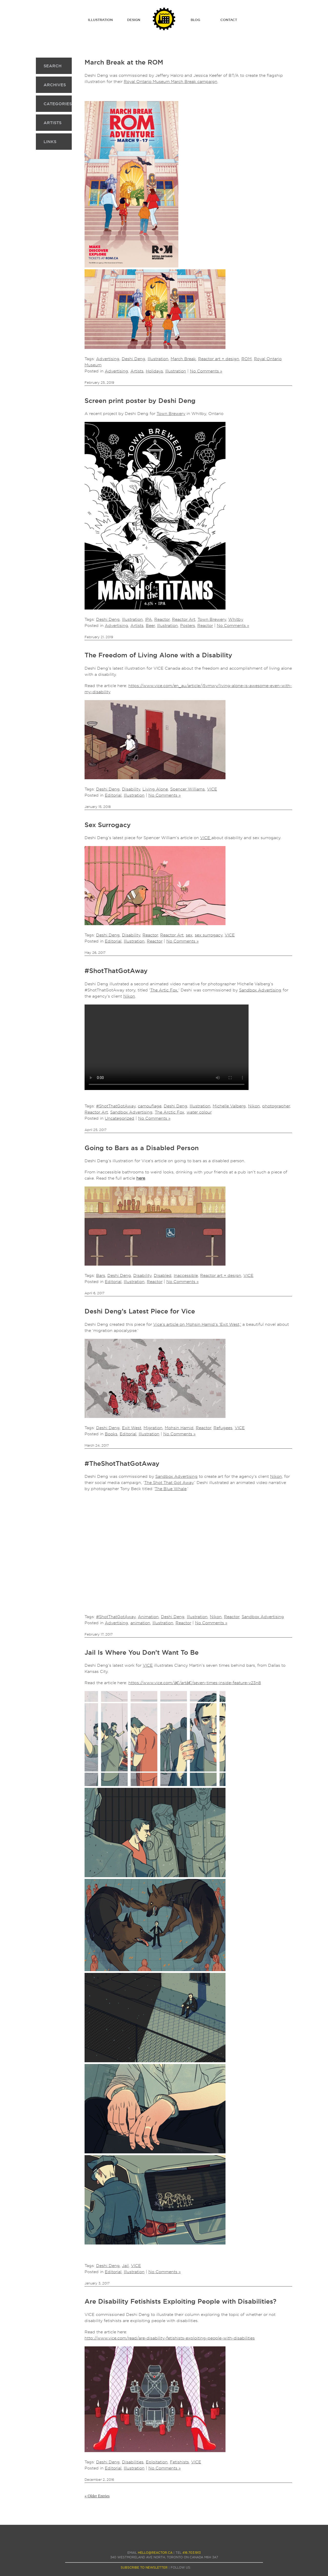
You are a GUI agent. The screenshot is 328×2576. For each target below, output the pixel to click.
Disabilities (133, 2462)
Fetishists (179, 2462)
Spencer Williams (187, 789)
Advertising (107, 359)
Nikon (129, 996)
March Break (183, 359)
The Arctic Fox (169, 1112)
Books (111, 1434)
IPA (148, 619)
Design (133, 20)
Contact (228, 20)
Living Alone (155, 789)
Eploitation (157, 2462)
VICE (212, 789)
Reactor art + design (218, 359)
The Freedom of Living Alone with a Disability (158, 655)
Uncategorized (119, 1118)
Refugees (222, 1428)
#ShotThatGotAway (116, 970)
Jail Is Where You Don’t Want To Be (142, 1652)
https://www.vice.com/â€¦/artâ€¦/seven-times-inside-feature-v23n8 (194, 1683)
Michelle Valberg (229, 1106)
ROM (246, 359)
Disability (131, 789)
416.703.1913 (191, 2552)
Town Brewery (171, 413)
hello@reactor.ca (155, 2552)
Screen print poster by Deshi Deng (140, 400)
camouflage (149, 1106)
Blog (195, 20)
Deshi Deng (133, 359)
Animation (148, 1617)
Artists (137, 371)
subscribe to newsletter (144, 2567)
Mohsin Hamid (179, 1428)
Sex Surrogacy (108, 824)
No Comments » (206, 371)
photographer (276, 1106)
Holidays (154, 371)
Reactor (162, 619)
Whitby (235, 619)
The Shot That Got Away (168, 1482)
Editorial (113, 795)
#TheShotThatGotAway (122, 1463)
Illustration (100, 20)
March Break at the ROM (124, 62)
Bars (100, 1275)
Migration (153, 1428)
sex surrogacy (208, 935)
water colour (199, 1112)
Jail (125, 2265)
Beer (150, 625)
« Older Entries (97, 2496)
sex (189, 935)
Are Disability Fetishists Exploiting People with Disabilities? (180, 2301)
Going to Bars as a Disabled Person (142, 1147)
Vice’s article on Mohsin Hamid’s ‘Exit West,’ (197, 1324)
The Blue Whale (171, 1489)
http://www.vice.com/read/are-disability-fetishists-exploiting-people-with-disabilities (170, 2338)
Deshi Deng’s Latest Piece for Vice (140, 1311)
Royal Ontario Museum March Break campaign (170, 81)
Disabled (162, 1275)
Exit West (131, 1428)
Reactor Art (183, 619)
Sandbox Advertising (260, 990)
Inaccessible (186, 1275)
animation (140, 1623)
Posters (187, 625)
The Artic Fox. (164, 990)
